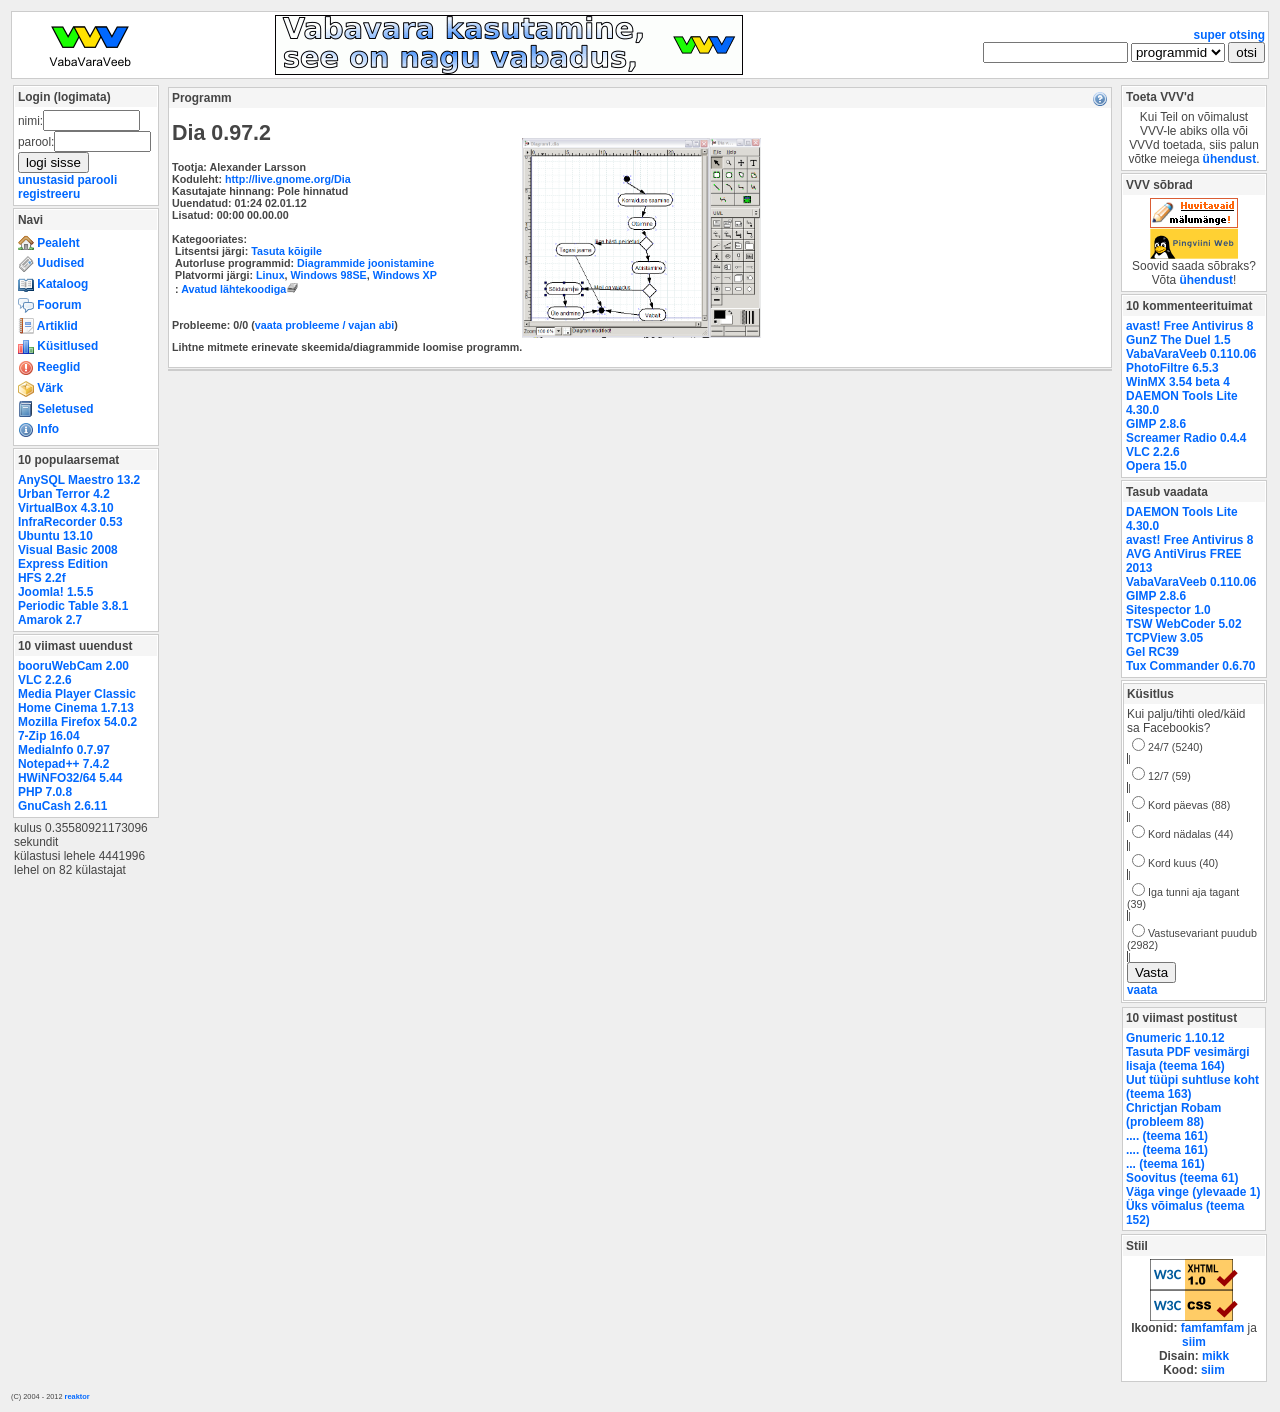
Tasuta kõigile (286, 251)
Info (38, 429)
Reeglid (49, 367)
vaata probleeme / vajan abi (324, 325)
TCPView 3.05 (1164, 638)
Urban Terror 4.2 (64, 494)
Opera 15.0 (1156, 466)
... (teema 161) (1165, 1164)
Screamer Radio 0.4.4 (1186, 438)
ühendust (1230, 159)
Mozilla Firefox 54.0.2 (77, 722)
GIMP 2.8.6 (1156, 424)
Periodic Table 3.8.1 (73, 606)
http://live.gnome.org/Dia (288, 179)
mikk (1215, 1356)
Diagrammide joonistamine (365, 263)
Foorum (50, 305)
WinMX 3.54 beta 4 (1178, 382)
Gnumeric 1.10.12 (1175, 1038)
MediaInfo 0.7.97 (64, 750)
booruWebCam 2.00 (73, 666)
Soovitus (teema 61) (1182, 1178)
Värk (40, 388)
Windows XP (405, 275)
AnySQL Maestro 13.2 (79, 480)
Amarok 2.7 (50, 620)
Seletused (56, 409)
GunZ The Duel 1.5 (1178, 340)
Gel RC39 (1152, 652)
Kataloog (53, 284)
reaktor (77, 1396)
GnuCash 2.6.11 (62, 806)
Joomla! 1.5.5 (55, 592)
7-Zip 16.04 (49, 736)
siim (1194, 1342)
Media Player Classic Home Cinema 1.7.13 (77, 701)
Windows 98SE (329, 275)
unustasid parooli (67, 180)
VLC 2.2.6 (45, 680)
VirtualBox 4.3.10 (66, 508)
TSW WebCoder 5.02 (1184, 624)
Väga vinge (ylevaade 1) (1193, 1192)
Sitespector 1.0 (1168, 610)
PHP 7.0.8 (45, 792)
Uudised (51, 263)
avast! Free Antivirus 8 (1189, 326)
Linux (270, 275)
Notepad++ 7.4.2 (63, 764)
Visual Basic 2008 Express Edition (68, 557)
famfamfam (1213, 1328)
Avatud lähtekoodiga (241, 289)
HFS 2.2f (42, 578)
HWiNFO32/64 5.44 (70, 778)
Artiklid (48, 326)
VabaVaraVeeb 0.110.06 (1191, 354)
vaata (1142, 990)
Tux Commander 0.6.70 (1190, 666)
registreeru (49, 194)
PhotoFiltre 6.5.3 (1172, 368)
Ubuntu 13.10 (55, 536)
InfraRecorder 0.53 (70, 522)
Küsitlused (58, 346)
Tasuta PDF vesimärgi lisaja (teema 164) (1188, 1059)
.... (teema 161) (1167, 1136)
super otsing (1229, 35)
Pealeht (49, 243)
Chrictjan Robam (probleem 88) (1173, 1115)
